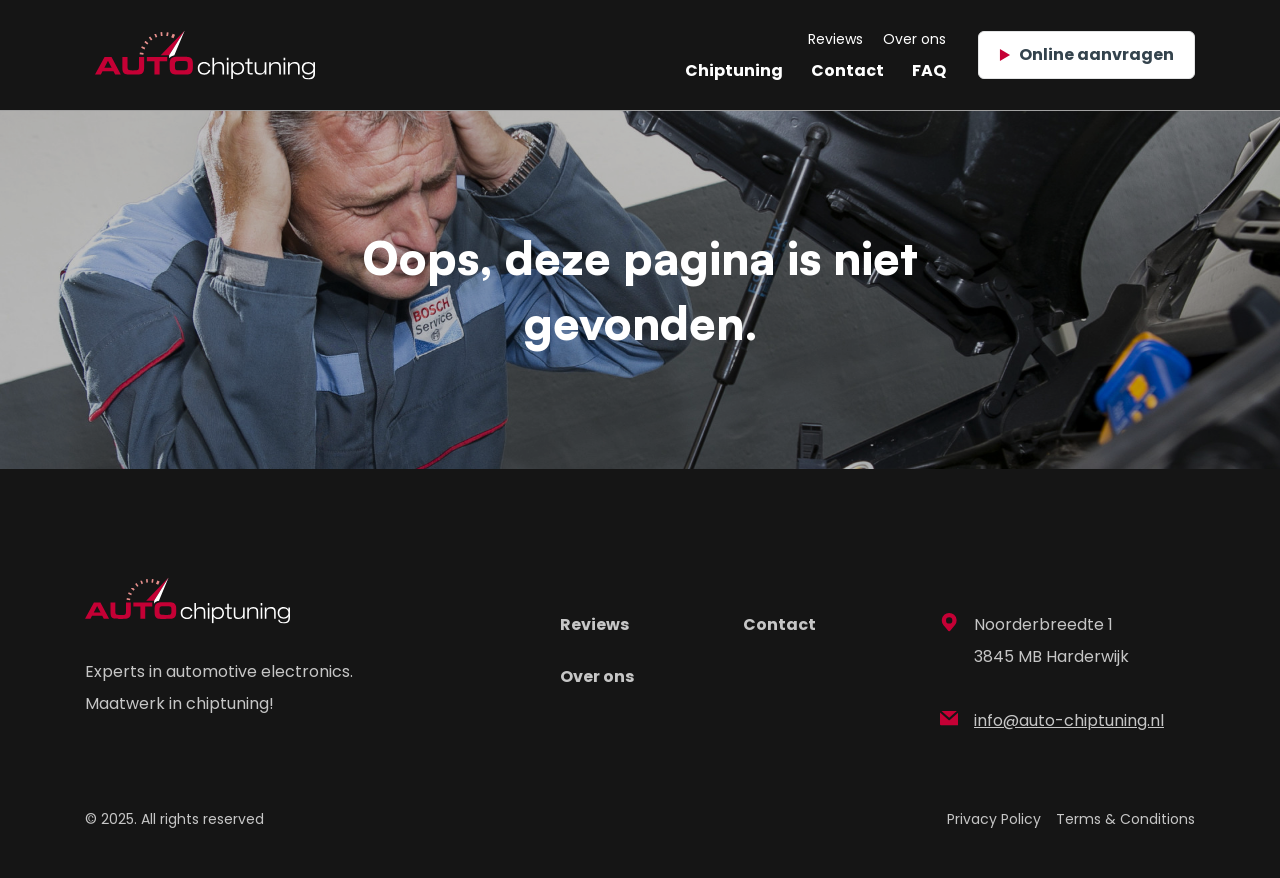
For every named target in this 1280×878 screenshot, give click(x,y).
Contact (847, 70)
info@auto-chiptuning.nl (1052, 720)
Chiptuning (734, 70)
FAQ (929, 70)
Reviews (835, 39)
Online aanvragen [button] (1086, 54)
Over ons (914, 39)
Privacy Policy (994, 819)
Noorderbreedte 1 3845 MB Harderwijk (1034, 640)
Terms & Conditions (1125, 819)
